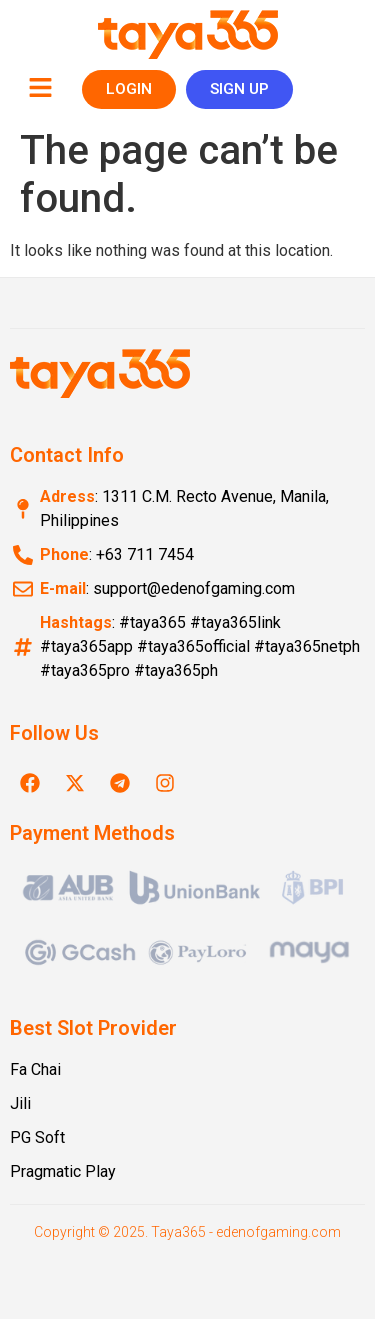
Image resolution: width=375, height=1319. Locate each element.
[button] (40, 89)
